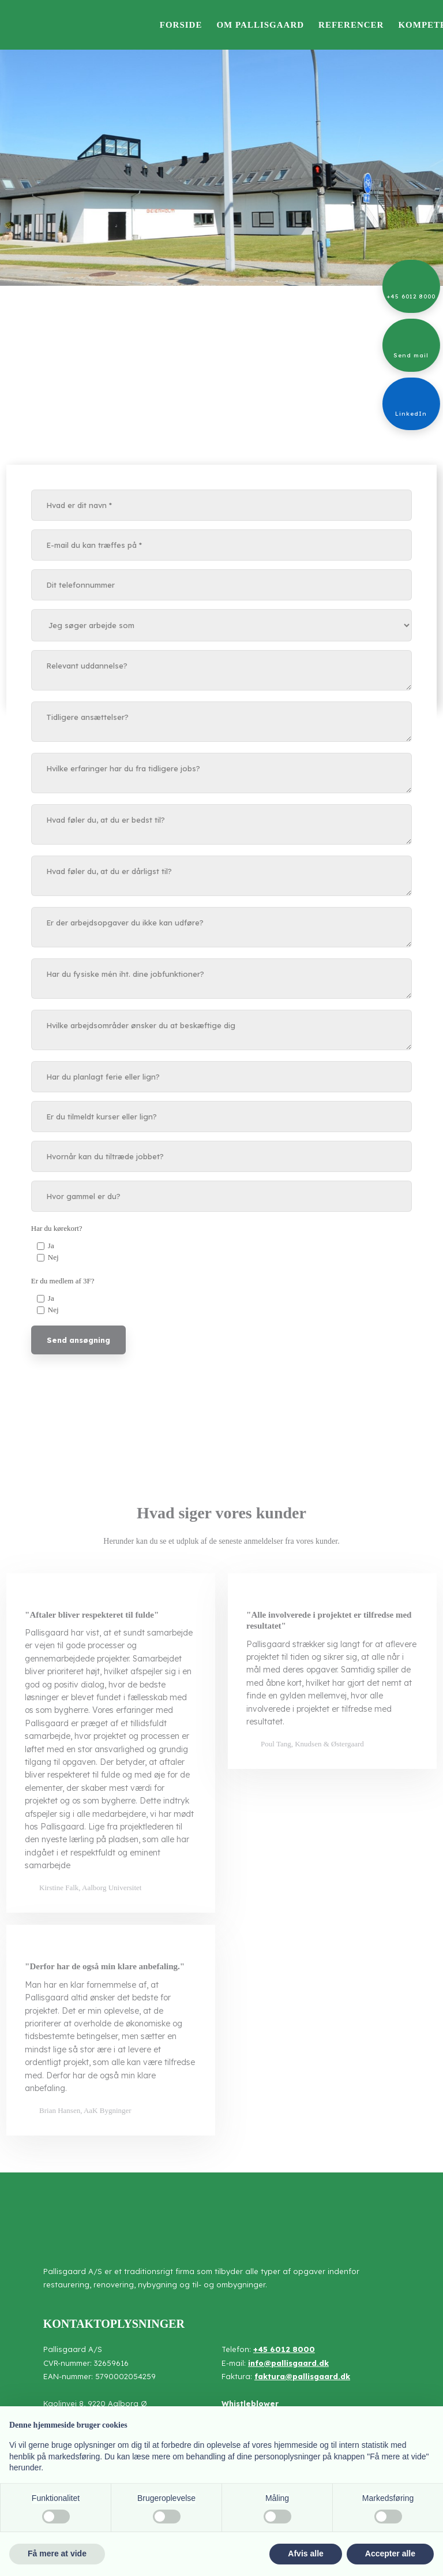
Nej (53, 1257)
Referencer (351, 24)
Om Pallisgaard (260, 24)
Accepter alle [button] (390, 2553)
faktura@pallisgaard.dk (302, 2376)
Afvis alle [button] (305, 2553)
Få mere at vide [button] (57, 2553)
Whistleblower (250, 2403)
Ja (51, 1245)
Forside (181, 24)
